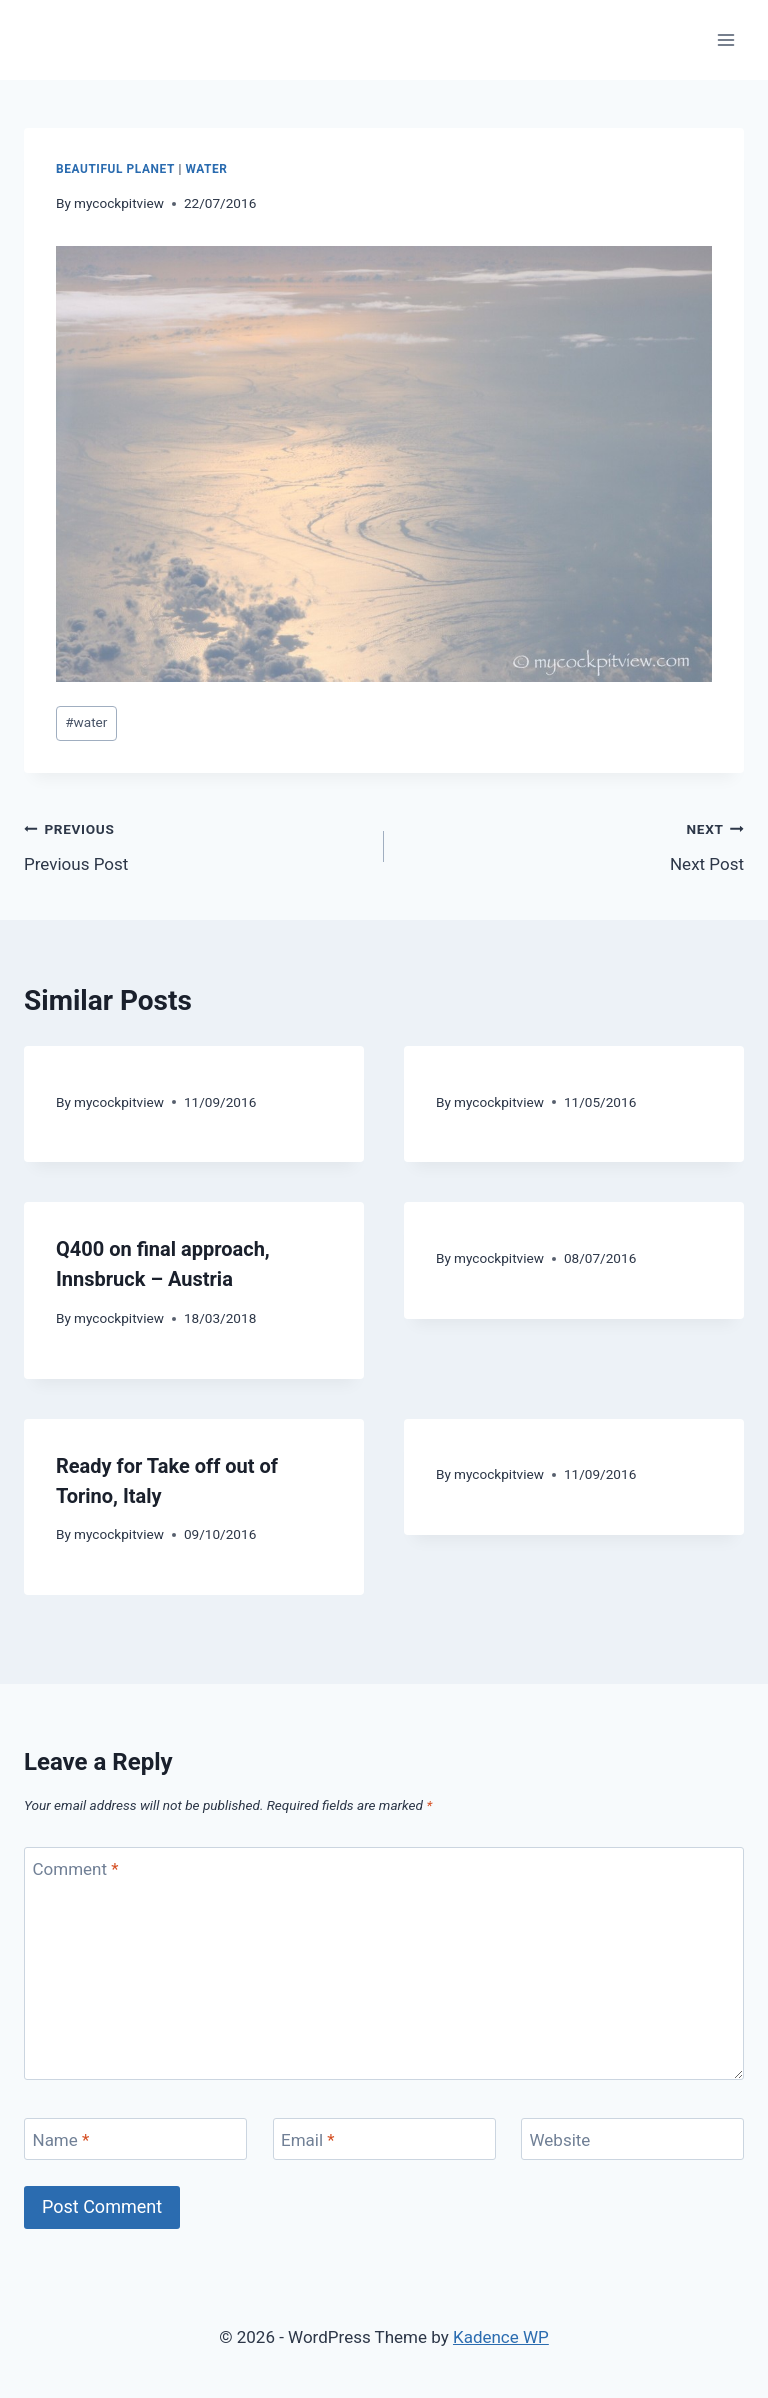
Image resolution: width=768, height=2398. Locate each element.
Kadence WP (501, 2337)
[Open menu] (725, 39)
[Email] (384, 2139)
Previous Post (195, 844)
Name (61, 2140)
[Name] (135, 2139)
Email (308, 2140)
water (86, 722)
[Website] (632, 2139)
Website (560, 2140)
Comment (76, 1869)
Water (206, 169)
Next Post (572, 844)
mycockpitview (119, 203)
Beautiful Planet (115, 169)
